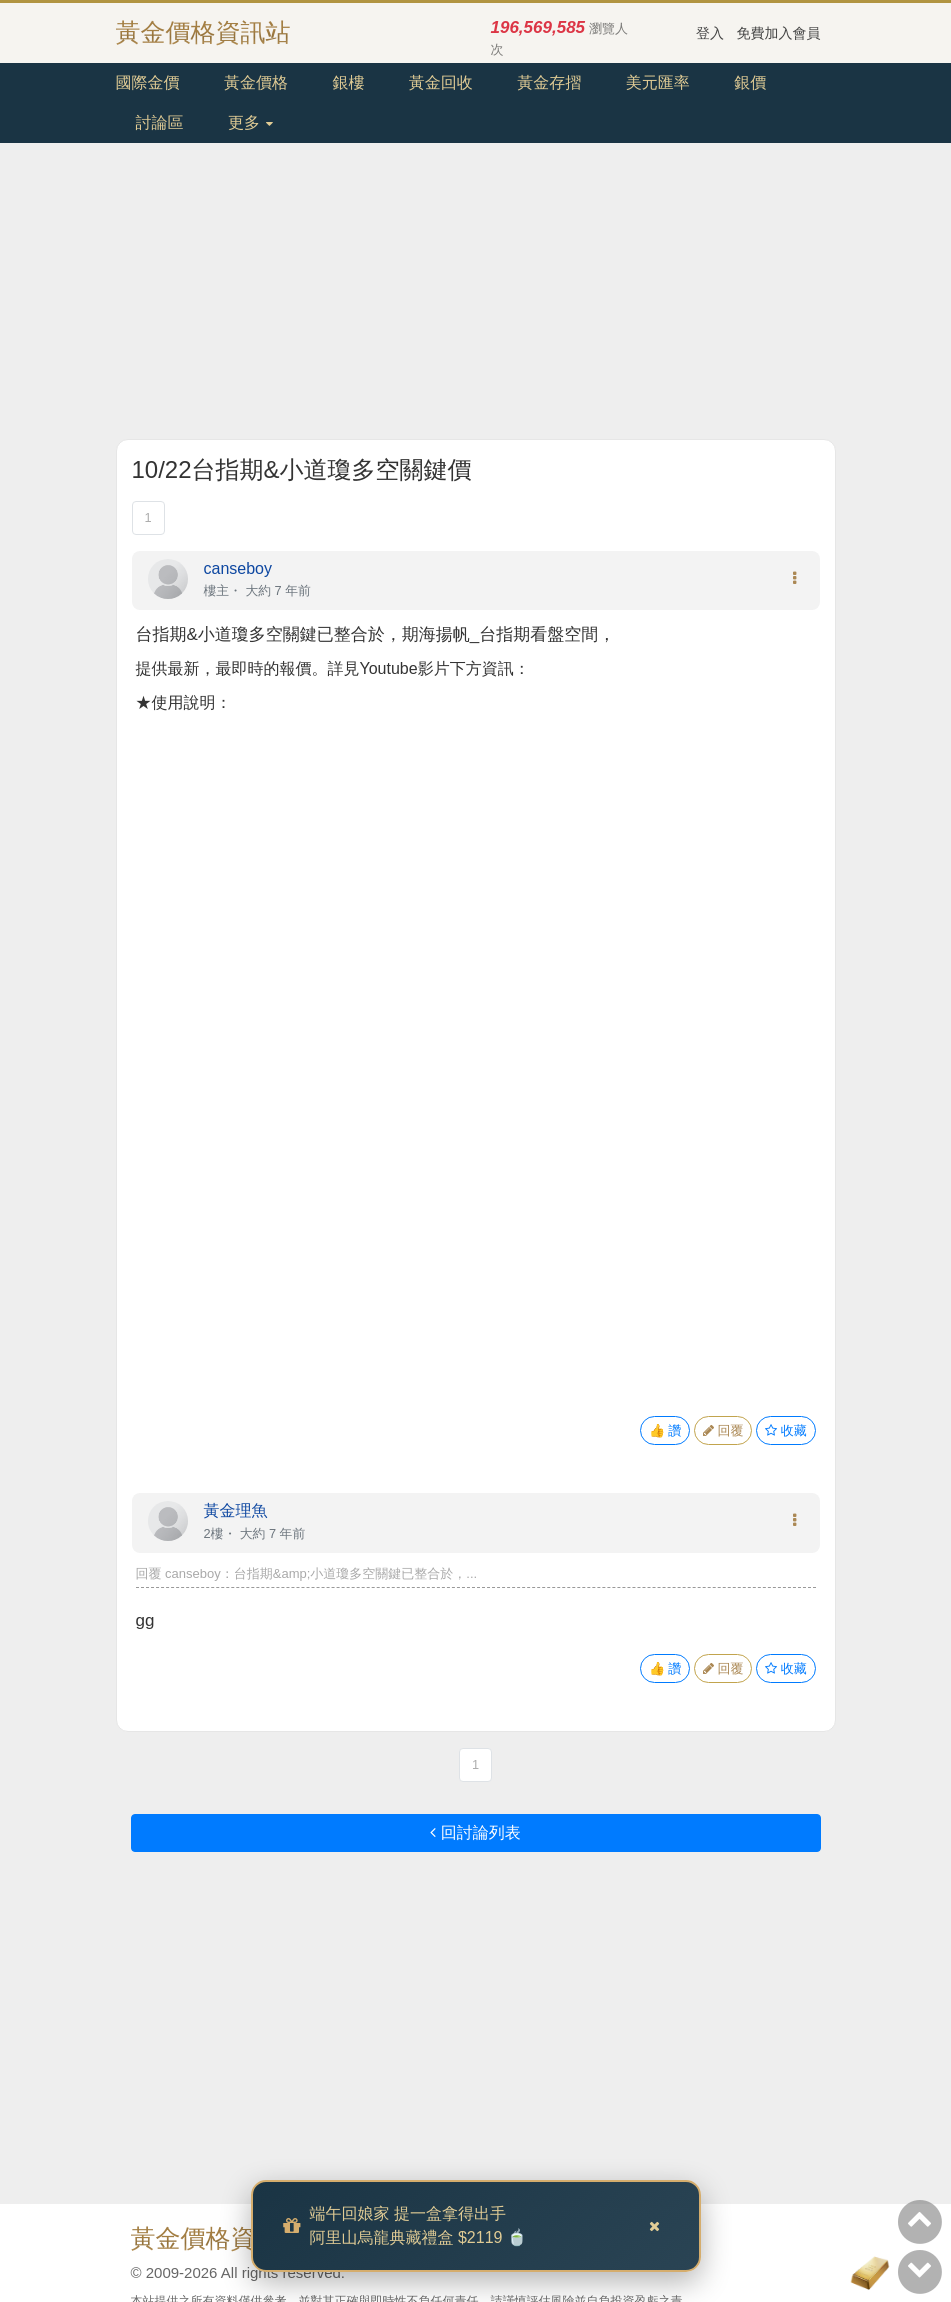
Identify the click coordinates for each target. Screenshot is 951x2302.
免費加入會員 (779, 33)
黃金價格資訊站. (222, 2238)
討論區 (160, 122)
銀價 (750, 82)
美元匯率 (658, 82)
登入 (710, 33)
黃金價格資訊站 (203, 32)
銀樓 (348, 82)
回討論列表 (475, 1832)
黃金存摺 (549, 82)
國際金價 (148, 82)
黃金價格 (256, 82)
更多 (250, 122)
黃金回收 (441, 82)
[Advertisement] (476, 299)
